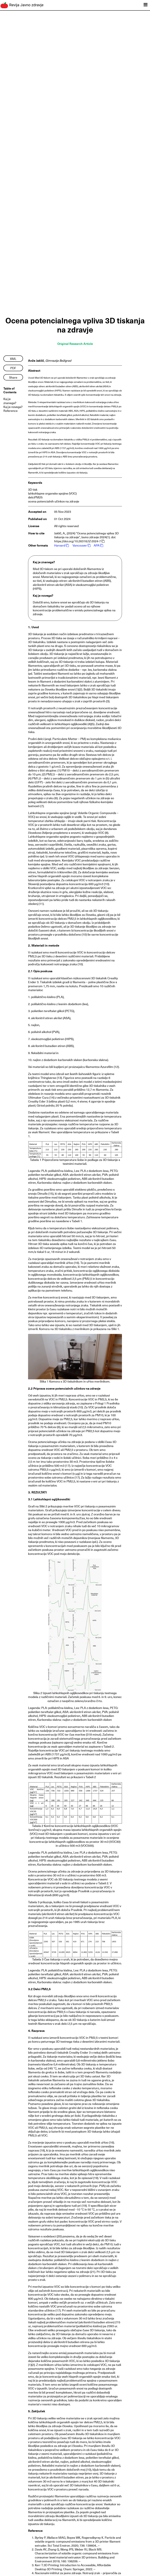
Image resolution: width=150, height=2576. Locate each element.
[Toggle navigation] (145, 4)
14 (52, 1097)
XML (13, 358)
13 (59, 1077)
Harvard (61, 545)
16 (76, 1262)
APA (98, 545)
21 (92, 2271)
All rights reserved (66, 526)
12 (116, 1066)
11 (41, 903)
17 (67, 1465)
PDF (13, 368)
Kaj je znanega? (9, 400)
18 (42, 2150)
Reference (10, 410)
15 (51, 1193)
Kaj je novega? (12, 406)
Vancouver (82, 545)
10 (106, 884)
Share (13, 377)
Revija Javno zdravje (21, 5)
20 (59, 2236)
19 (95, 2177)
